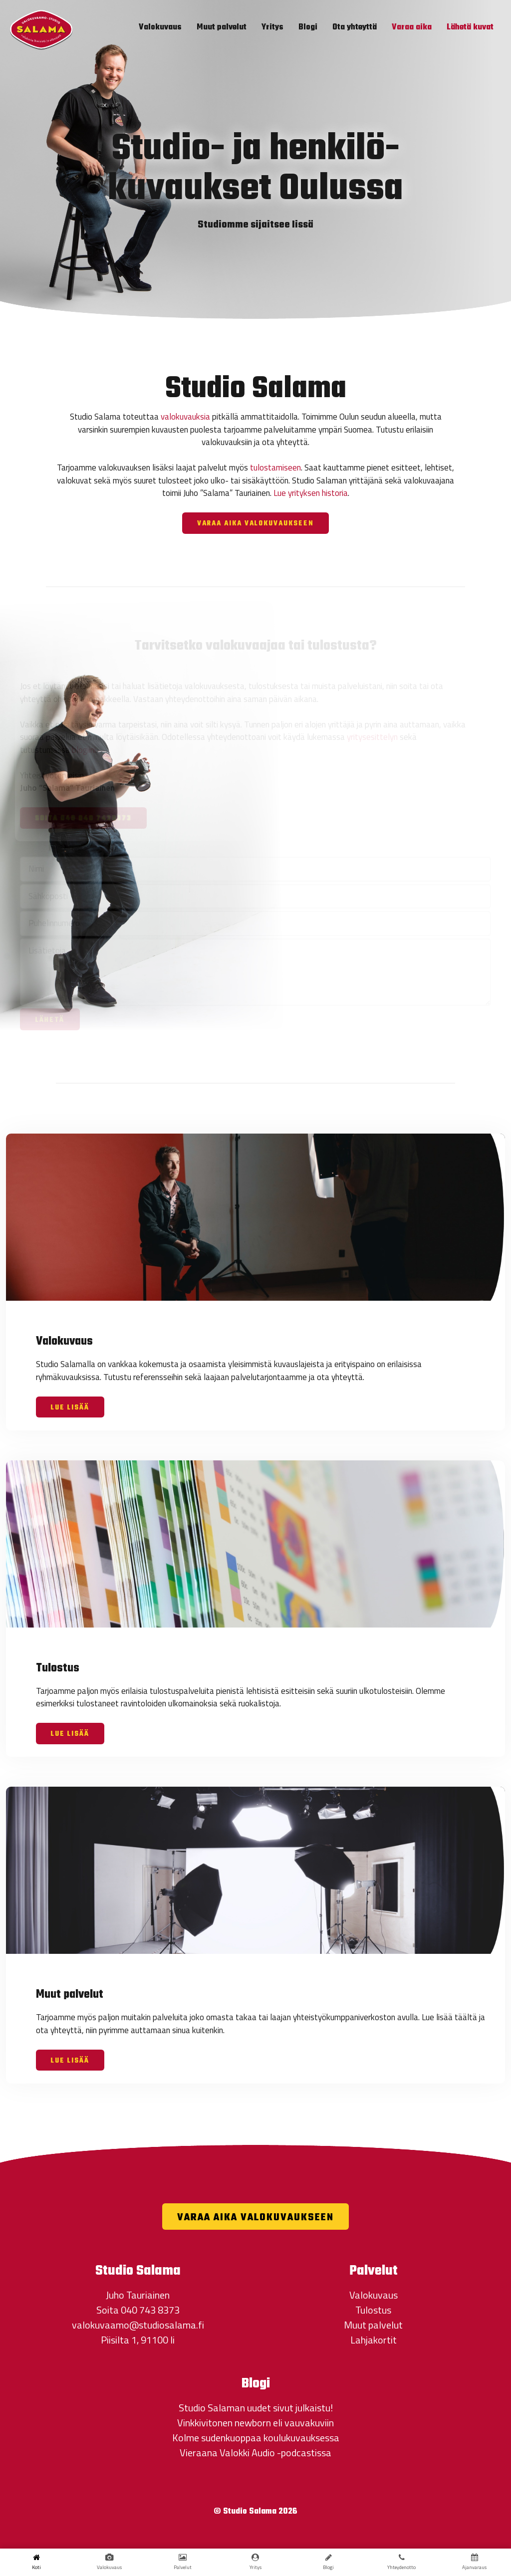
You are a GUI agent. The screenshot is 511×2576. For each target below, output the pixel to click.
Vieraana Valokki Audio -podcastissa (255, 2452)
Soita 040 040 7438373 (83, 818)
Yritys (272, 27)
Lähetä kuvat (470, 27)
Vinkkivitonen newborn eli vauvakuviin (255, 2422)
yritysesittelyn (372, 736)
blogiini (84, 749)
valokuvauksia (185, 416)
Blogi (307, 27)
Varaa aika (412, 27)
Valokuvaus (160, 27)
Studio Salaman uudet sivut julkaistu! (256, 2407)
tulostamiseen (275, 467)
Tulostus (373, 2310)
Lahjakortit (373, 2339)
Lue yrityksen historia (310, 492)
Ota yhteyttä (354, 27)
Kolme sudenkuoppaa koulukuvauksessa (255, 2437)
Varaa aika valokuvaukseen (255, 523)
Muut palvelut (222, 27)
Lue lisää (70, 1408)
